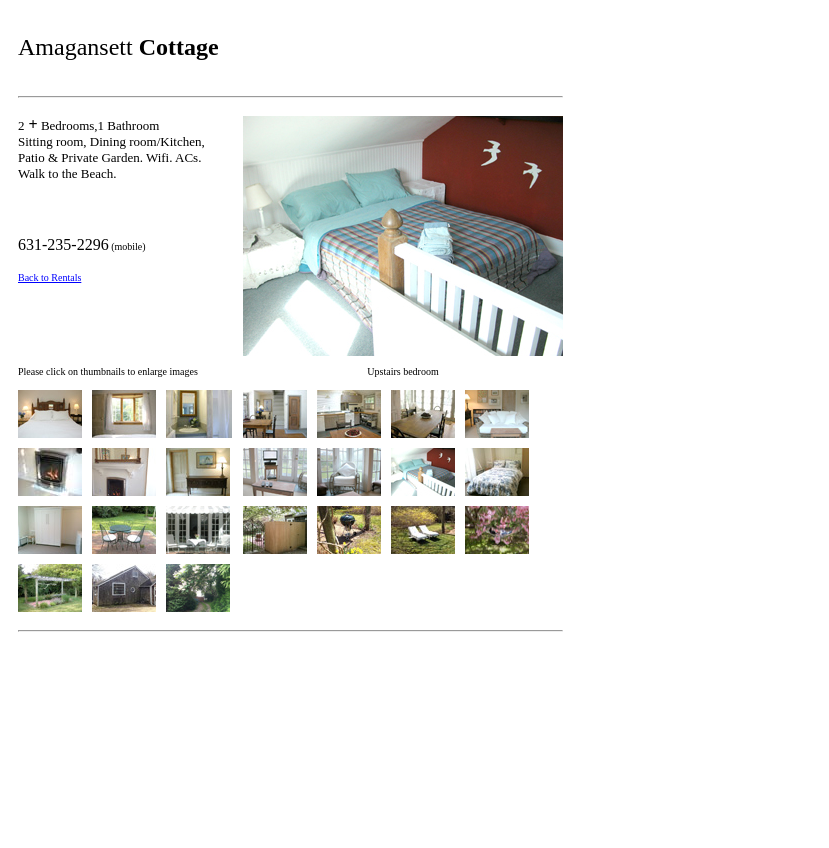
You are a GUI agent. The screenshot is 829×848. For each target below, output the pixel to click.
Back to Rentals (49, 277)
